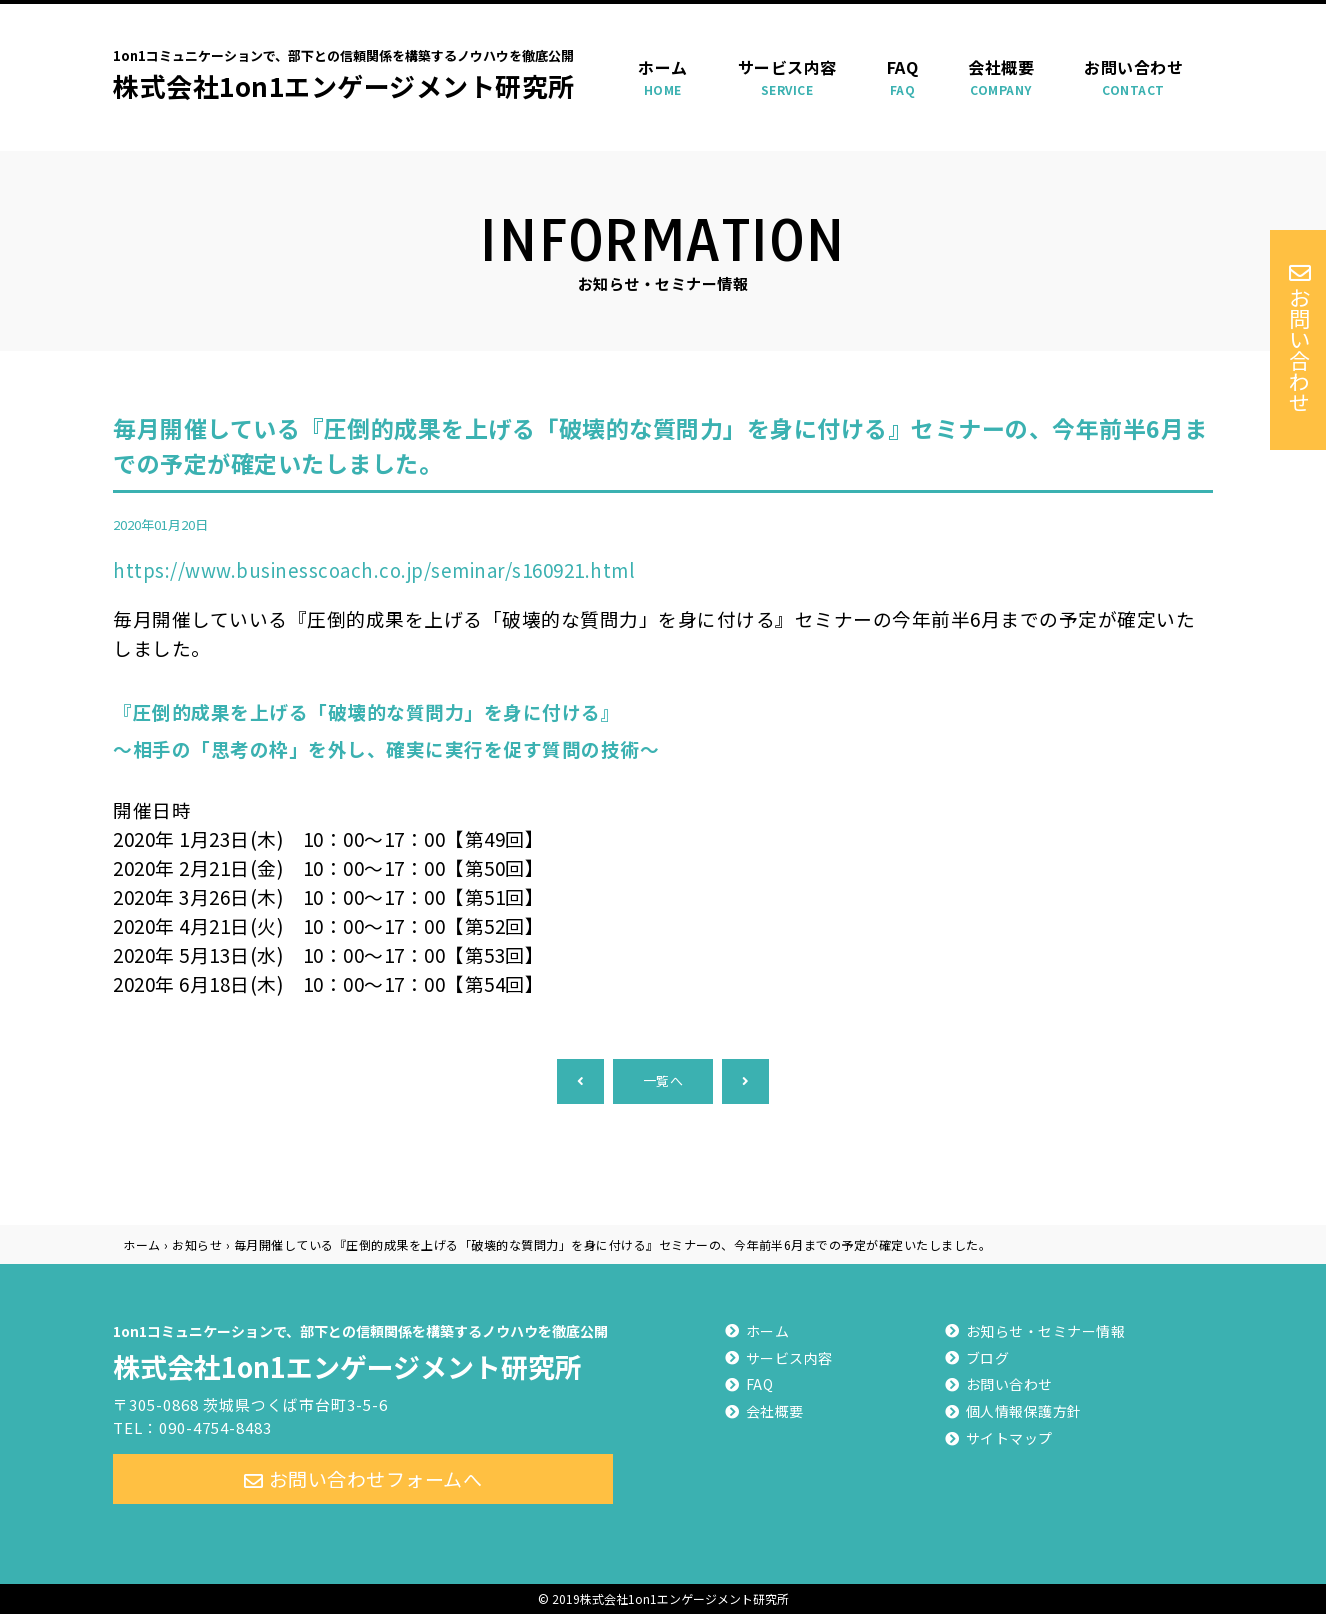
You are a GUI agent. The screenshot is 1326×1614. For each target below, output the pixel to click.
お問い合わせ (1133, 77)
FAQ (903, 77)
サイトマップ (1009, 1438)
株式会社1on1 (363, 1350)
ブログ (988, 1358)
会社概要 (1001, 77)
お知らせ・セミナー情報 (1046, 1331)
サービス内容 (787, 77)
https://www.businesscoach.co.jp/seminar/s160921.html (374, 569)
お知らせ (197, 1244)
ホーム (663, 77)
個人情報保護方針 (1024, 1411)
